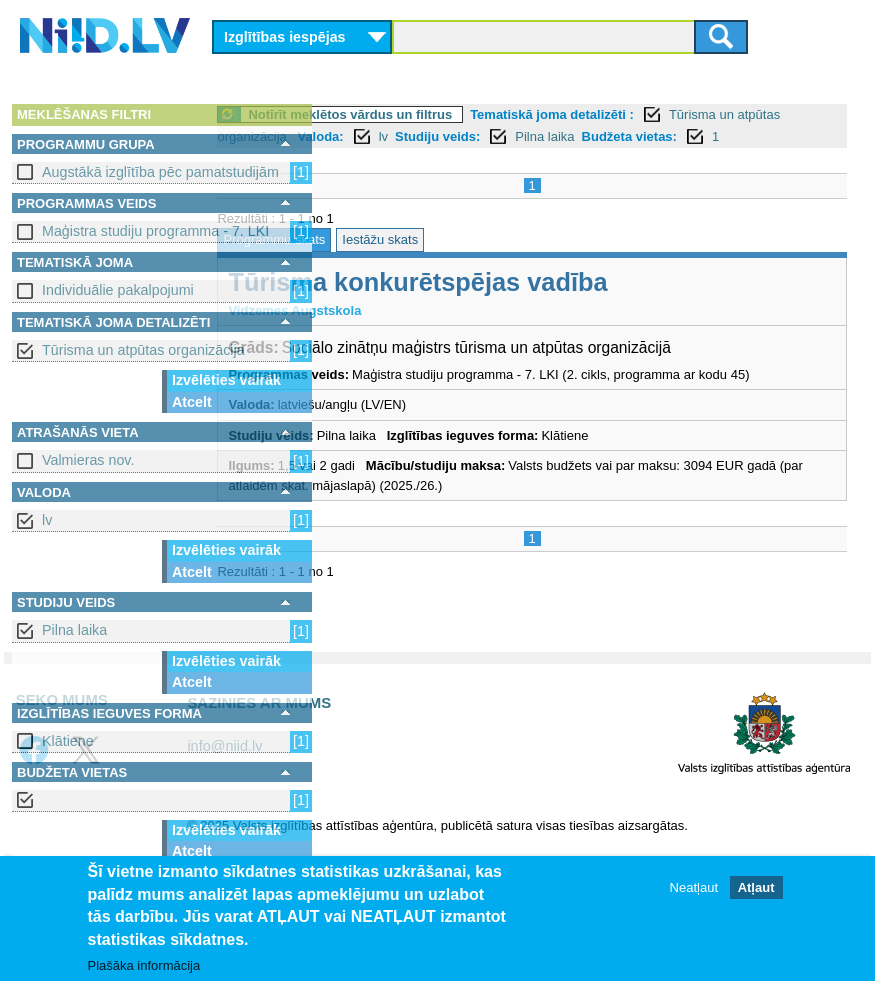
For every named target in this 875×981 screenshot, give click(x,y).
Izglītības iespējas (285, 37)
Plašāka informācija (144, 966)
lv (47, 520)
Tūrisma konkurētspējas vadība (528, 304)
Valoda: (477, 136)
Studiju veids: (594, 136)
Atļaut (756, 888)
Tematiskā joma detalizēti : (663, 114)
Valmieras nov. (88, 460)
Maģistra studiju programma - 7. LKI (155, 231)
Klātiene (68, 741)
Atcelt (192, 402)
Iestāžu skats (491, 261)
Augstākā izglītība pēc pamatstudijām (160, 172)
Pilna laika (74, 630)
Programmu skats (385, 261)
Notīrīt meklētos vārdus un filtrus (461, 114)
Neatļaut (694, 888)
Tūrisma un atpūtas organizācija (143, 350)
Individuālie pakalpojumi (118, 290)
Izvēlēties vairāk (226, 380)
